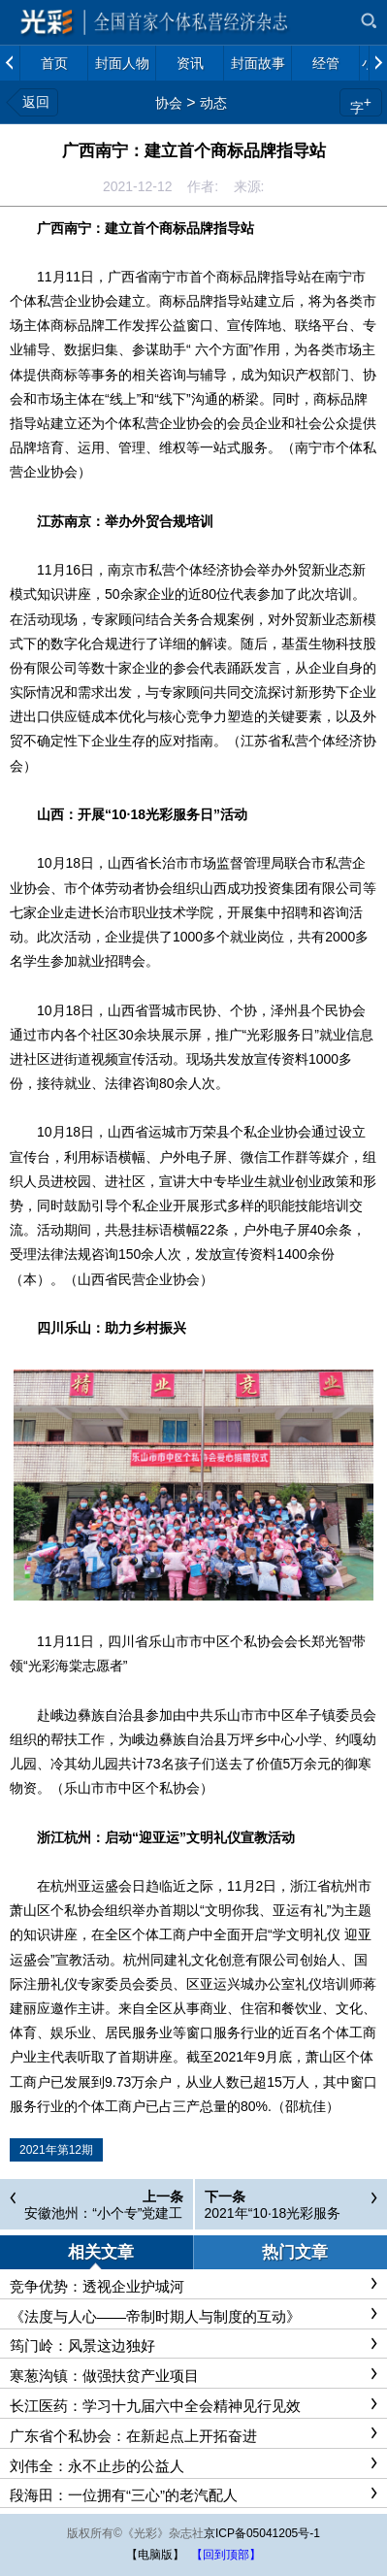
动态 (213, 103)
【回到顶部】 (226, 2554)
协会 (168, 103)
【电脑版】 (155, 2554)
